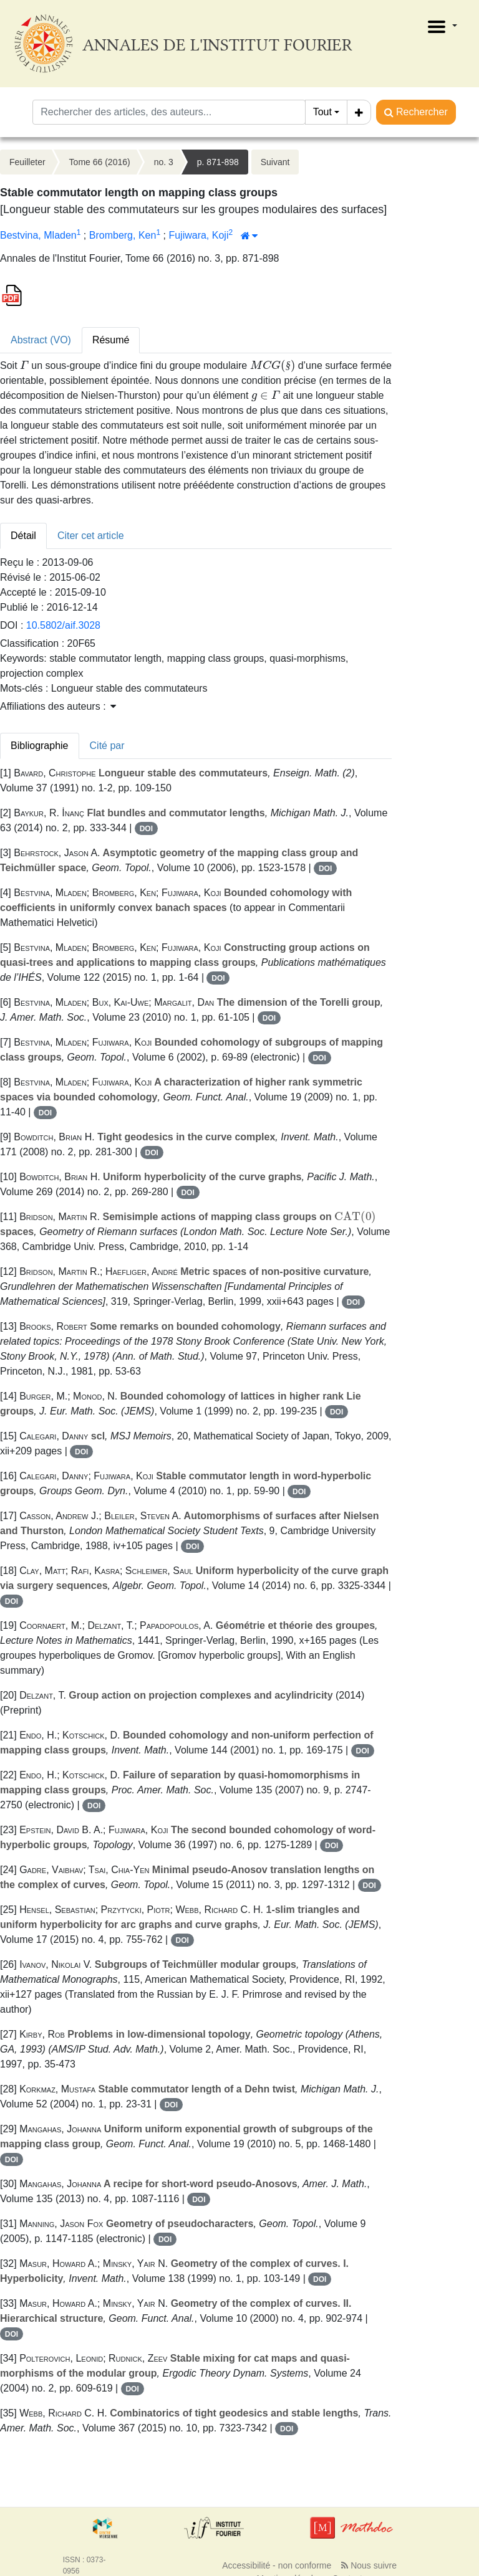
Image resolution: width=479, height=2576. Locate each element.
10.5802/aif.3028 (63, 625)
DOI (146, 828)
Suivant (275, 162)
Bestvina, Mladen (38, 235)
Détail (23, 535)
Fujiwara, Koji (198, 235)
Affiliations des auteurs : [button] (58, 706)
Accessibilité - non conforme (276, 2565)
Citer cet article (90, 535)
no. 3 (163, 162)
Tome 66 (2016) (99, 162)
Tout (322, 112)
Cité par (107, 745)
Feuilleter (27, 162)
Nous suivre (369, 2565)
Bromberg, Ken (123, 235)
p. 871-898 (218, 162)
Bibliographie (40, 745)
